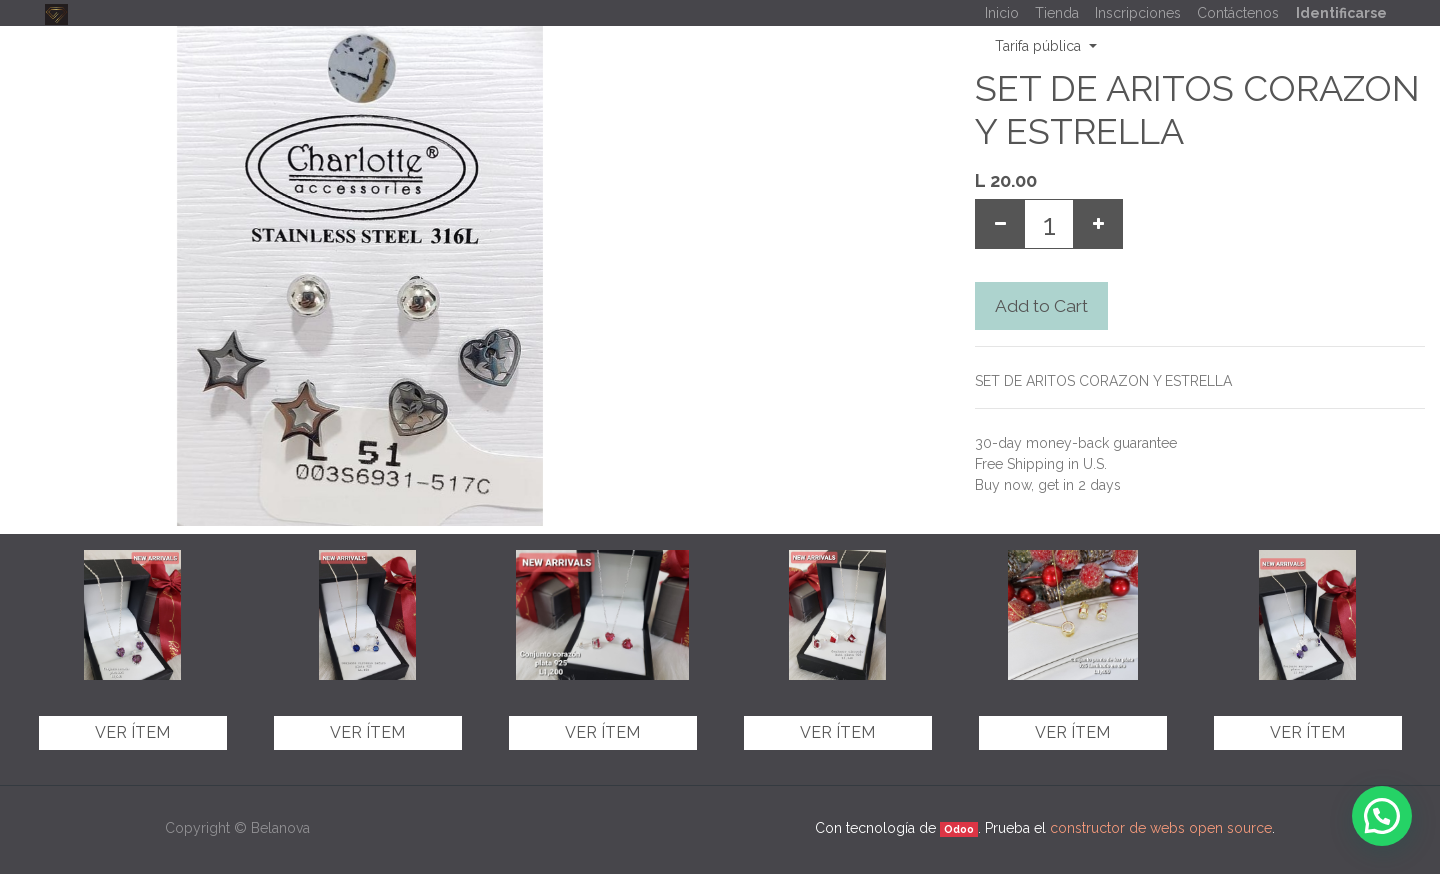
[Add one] (1098, 224)
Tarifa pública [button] (1040, 46)
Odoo (959, 829)
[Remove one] (1000, 224)
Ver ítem (132, 732)
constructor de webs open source (1161, 828)
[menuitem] (1002, 13)
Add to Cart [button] (1041, 306)
